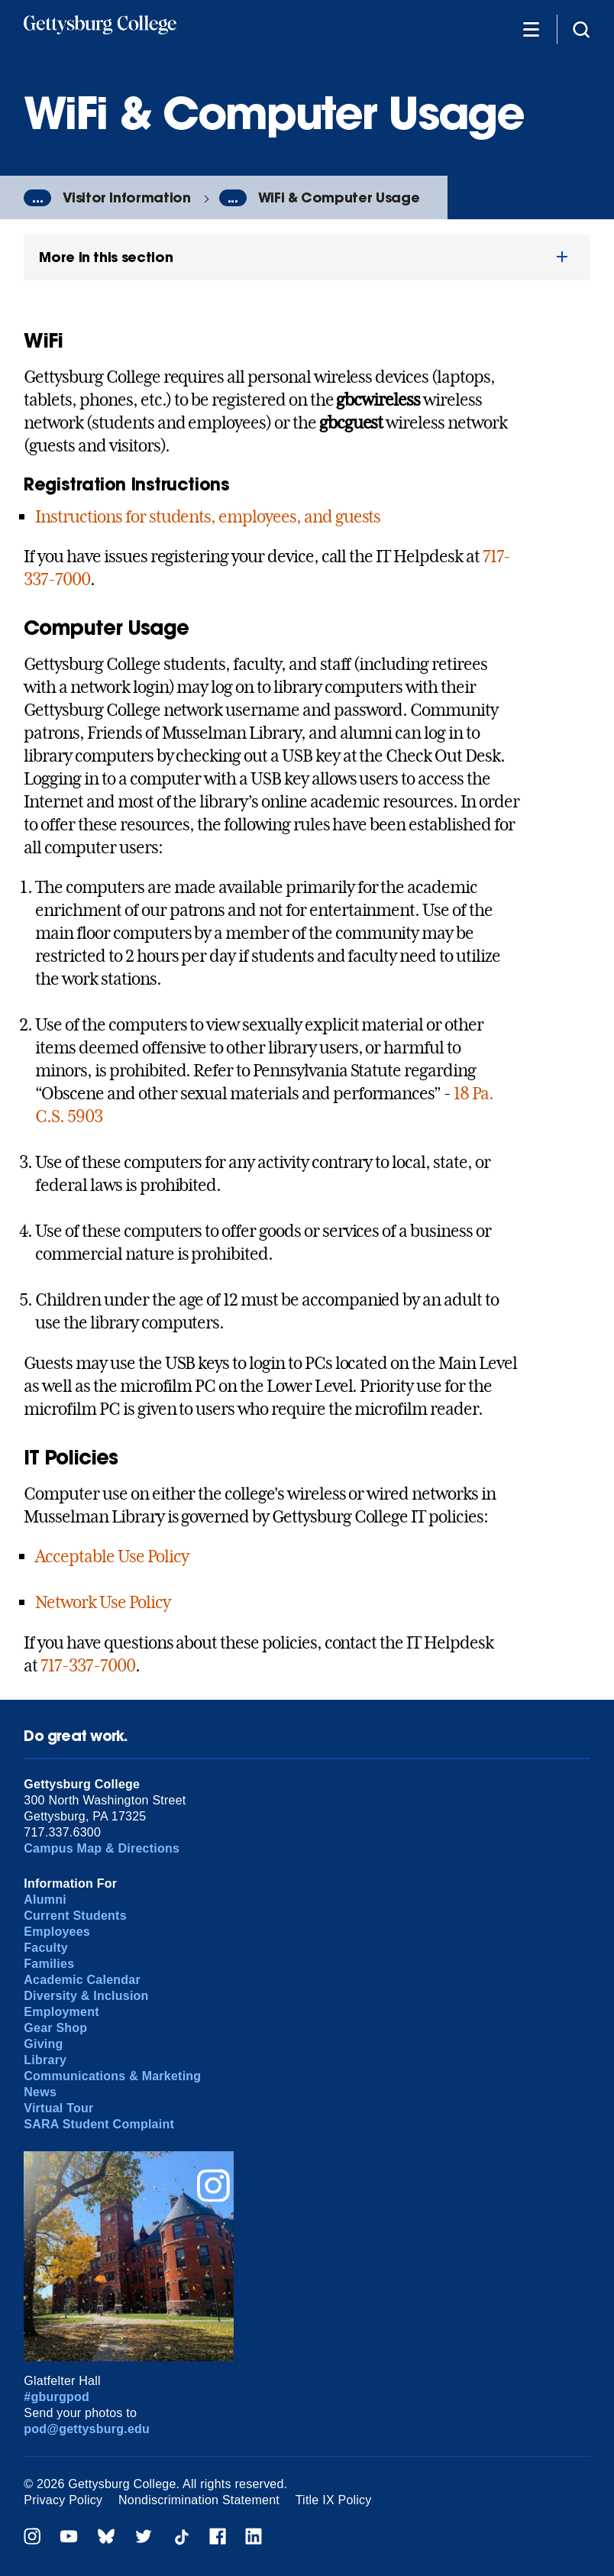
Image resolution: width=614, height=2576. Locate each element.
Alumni (45, 1899)
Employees (57, 1931)
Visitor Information (126, 197)
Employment (61, 2011)
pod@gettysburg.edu (87, 2428)
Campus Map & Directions (101, 1848)
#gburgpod (56, 2396)
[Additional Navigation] (530, 28)
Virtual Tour (58, 2108)
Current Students (75, 1915)
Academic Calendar (82, 1979)
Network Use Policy (102, 1602)
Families (49, 1963)
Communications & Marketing (112, 2076)
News (40, 2092)
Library (45, 2059)
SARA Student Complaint (99, 2124)
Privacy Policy (63, 2499)
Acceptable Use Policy (111, 1556)
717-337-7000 (87, 1665)
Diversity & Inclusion (86, 1995)
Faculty (46, 1947)
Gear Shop (55, 2027)
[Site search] (581, 28)
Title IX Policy (334, 2499)
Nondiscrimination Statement (199, 2499)
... (37, 197)
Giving (43, 2043)
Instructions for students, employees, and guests (207, 516)
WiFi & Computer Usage (339, 197)
